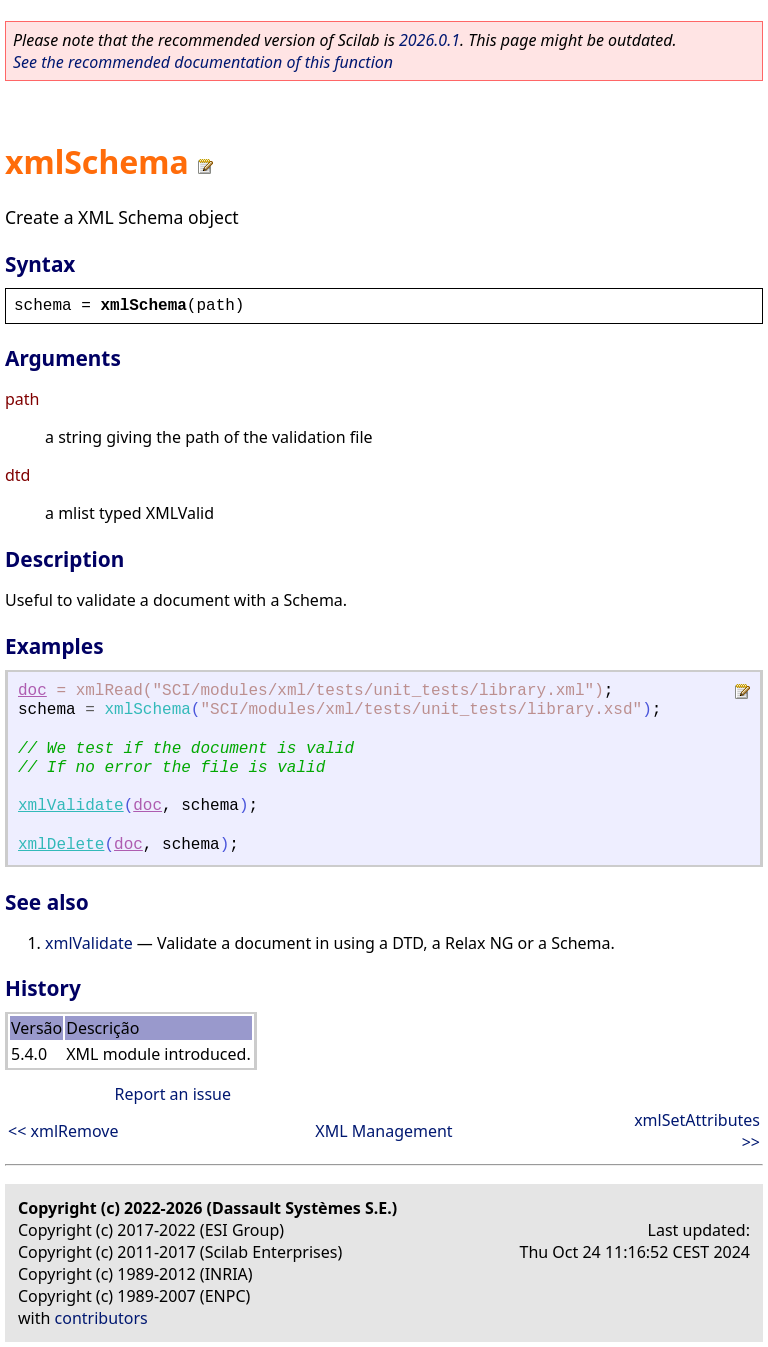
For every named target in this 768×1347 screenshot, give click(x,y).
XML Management (383, 1131)
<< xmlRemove (63, 1131)
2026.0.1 (429, 40)
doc (32, 691)
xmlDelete (61, 845)
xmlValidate (71, 806)
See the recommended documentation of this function (203, 62)
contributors (101, 1318)
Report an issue (173, 1094)
